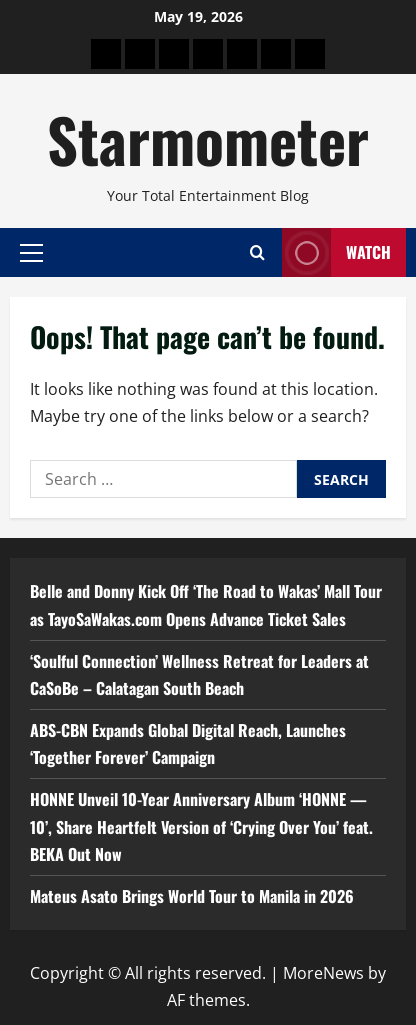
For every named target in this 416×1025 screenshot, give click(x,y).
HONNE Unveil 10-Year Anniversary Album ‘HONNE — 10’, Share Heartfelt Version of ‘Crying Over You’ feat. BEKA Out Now (201, 826)
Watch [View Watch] (336, 252)
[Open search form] (257, 252)
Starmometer (208, 138)
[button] (31, 252)
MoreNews (323, 973)
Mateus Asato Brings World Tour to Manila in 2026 (192, 896)
